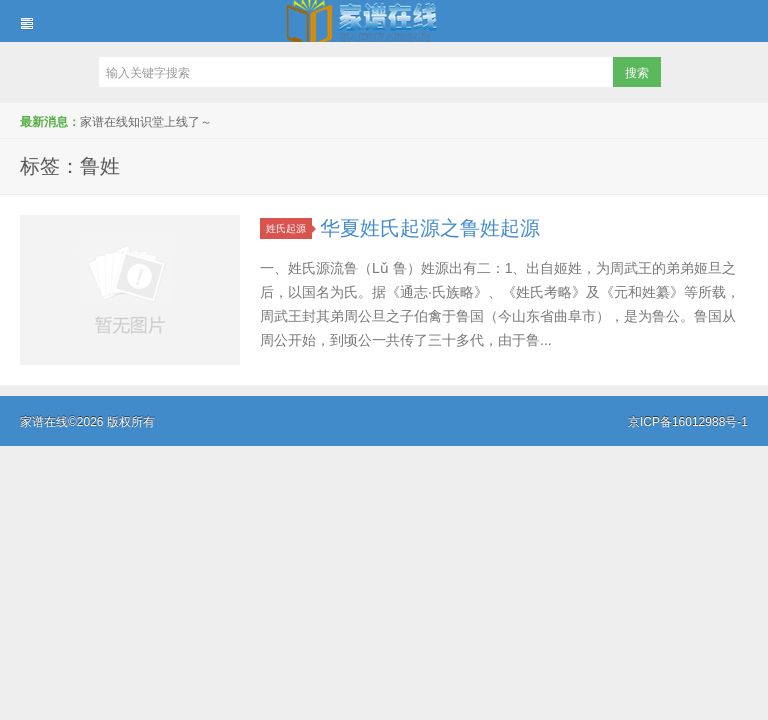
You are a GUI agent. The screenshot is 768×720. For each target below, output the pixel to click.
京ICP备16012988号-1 (688, 422)
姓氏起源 (289, 228)
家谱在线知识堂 (384, 21)
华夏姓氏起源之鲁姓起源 (430, 228)
